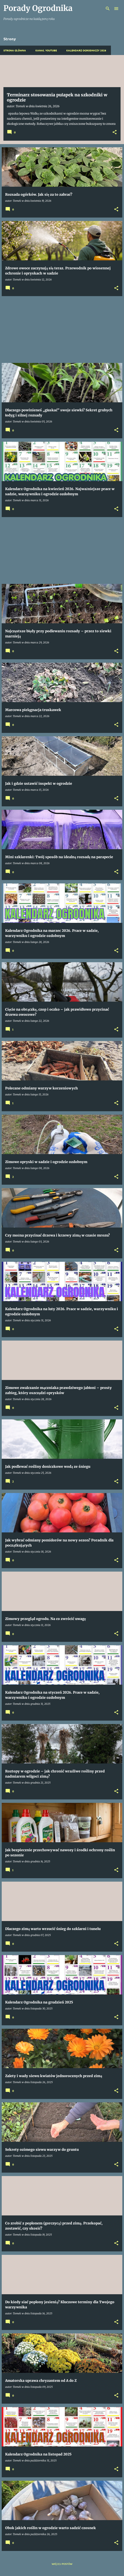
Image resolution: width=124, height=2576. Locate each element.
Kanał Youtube (46, 50)
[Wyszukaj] (107, 8)
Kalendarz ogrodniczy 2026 (86, 50)
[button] (114, 132)
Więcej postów (62, 2564)
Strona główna (14, 50)
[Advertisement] (62, 329)
